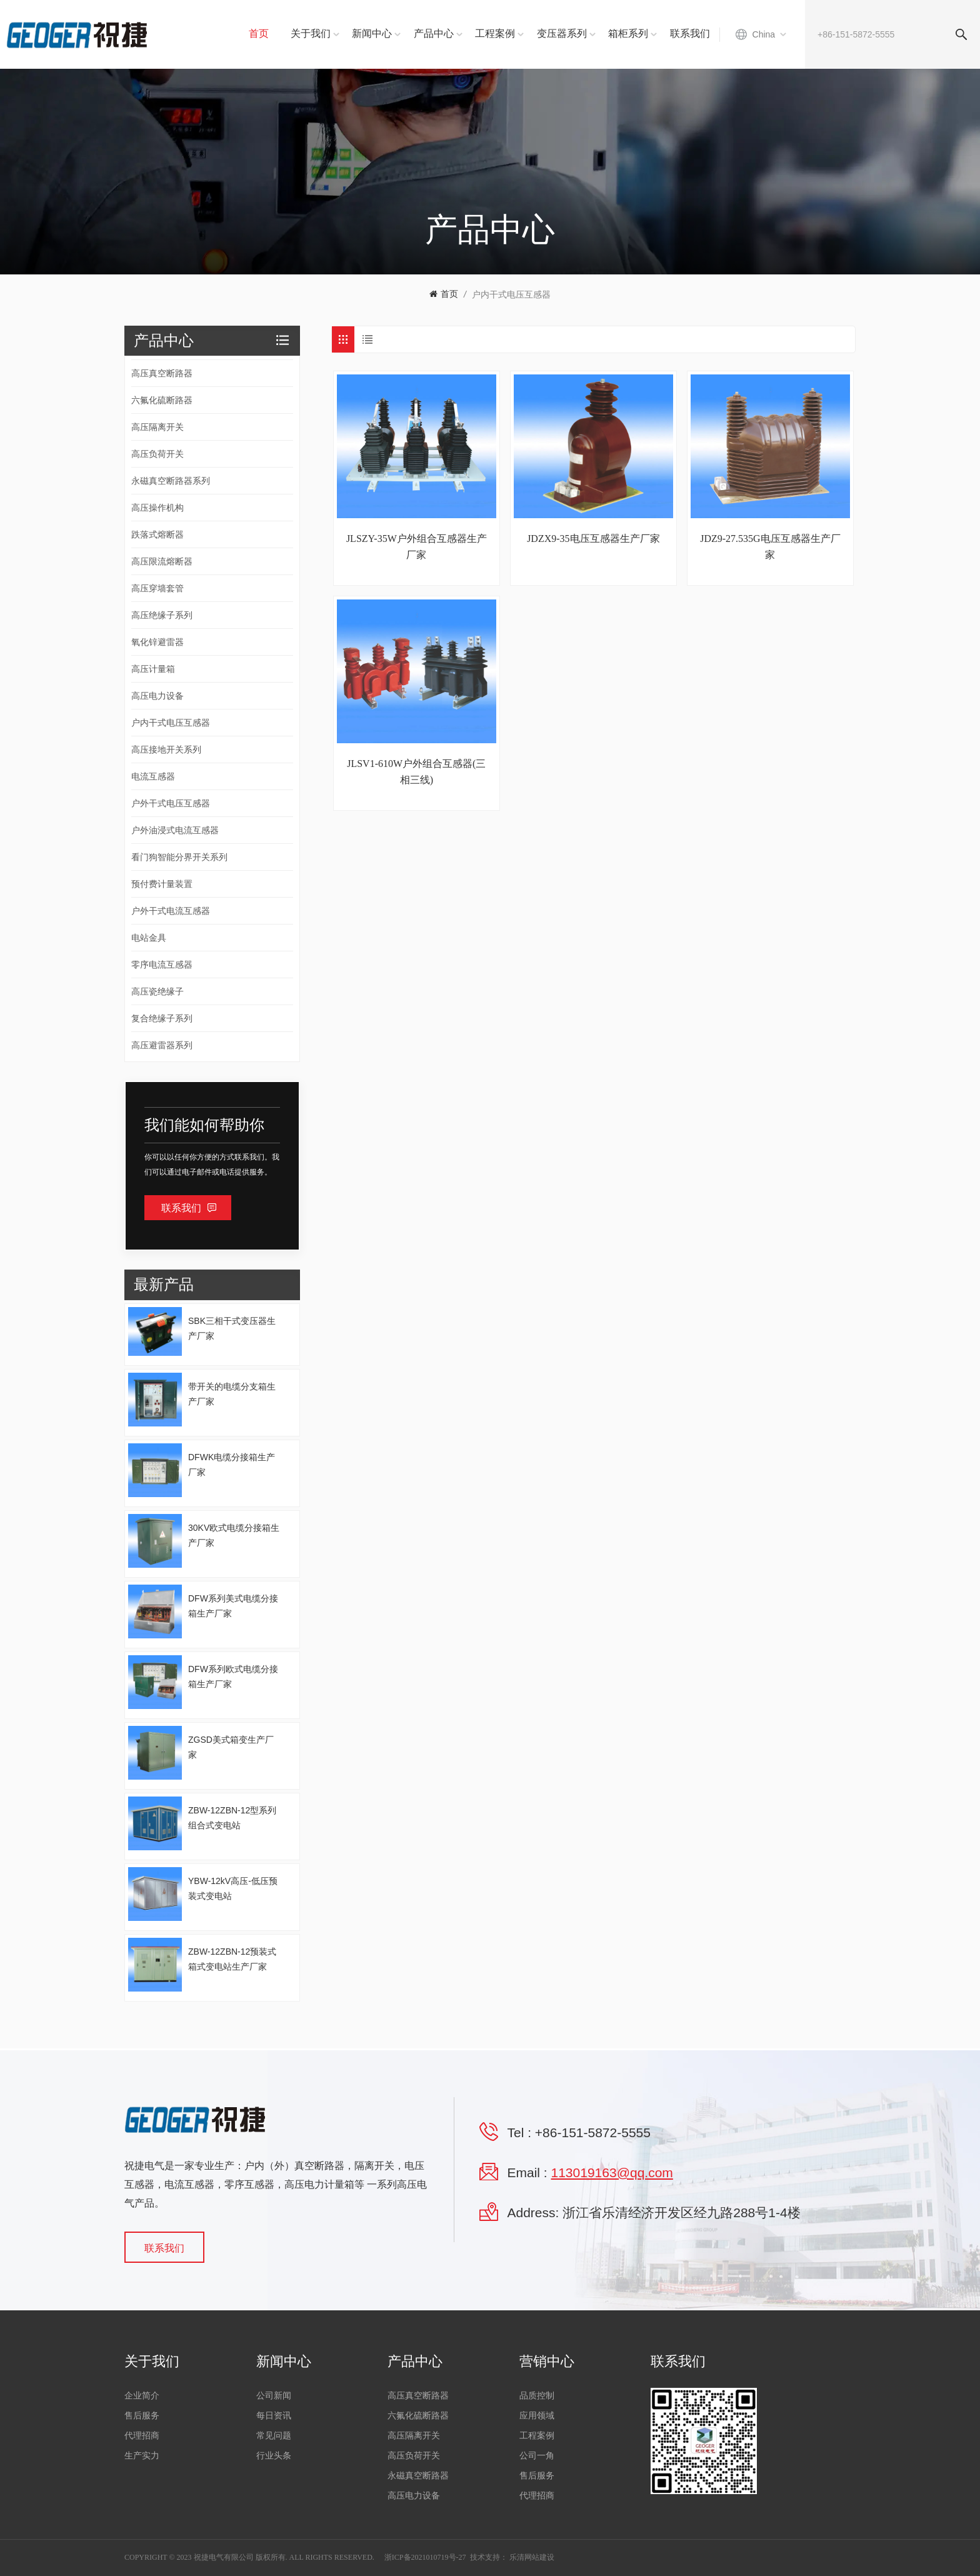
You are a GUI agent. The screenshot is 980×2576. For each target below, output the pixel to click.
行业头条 (273, 2455)
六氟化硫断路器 (161, 400)
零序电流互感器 (161, 965)
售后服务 (141, 2415)
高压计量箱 (153, 669)
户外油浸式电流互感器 (175, 830)
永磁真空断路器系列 (170, 481)
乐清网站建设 (531, 2557)
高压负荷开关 (157, 454)
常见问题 (273, 2435)
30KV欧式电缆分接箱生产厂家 (233, 1535)
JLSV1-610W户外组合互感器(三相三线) (416, 771)
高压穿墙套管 (157, 588)
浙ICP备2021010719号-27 (425, 2557)
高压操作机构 (157, 508)
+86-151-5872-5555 (593, 2132)
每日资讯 (273, 2415)
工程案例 (495, 33)
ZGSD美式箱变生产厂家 (231, 1747)
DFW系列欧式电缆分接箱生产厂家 (233, 1676)
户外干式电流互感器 (170, 911)
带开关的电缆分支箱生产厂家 (232, 1393)
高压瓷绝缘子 (157, 991)
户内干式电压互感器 (511, 294)
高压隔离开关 (157, 427)
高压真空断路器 (161, 373)
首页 (259, 33)
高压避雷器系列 (161, 1045)
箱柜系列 (628, 33)
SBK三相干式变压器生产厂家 (232, 1328)
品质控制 (536, 2395)
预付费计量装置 (161, 884)
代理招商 (141, 2435)
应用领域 (536, 2415)
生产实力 (141, 2455)
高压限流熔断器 (161, 561)
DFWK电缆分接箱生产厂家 (231, 1464)
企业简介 (141, 2395)
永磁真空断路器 (418, 2475)
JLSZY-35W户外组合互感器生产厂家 (416, 546)
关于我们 (311, 33)
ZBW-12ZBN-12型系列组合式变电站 (232, 1817)
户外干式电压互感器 (170, 803)
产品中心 (434, 33)
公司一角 (536, 2455)
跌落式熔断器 (157, 534)
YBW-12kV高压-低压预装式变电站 (233, 1888)
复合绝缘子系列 (161, 1018)
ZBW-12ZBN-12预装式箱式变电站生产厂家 (232, 1959)
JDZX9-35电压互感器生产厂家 (593, 538)
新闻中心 (372, 33)
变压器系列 (562, 33)
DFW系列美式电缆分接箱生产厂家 (233, 1605)
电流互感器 (153, 776)
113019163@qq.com (612, 2172)
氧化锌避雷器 (157, 642)
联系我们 (690, 33)
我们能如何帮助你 (204, 1125)
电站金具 (148, 938)
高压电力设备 (157, 696)
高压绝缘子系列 (161, 615)
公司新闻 (273, 2395)
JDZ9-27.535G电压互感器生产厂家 (770, 546)
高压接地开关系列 (166, 749)
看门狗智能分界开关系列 (179, 857)
